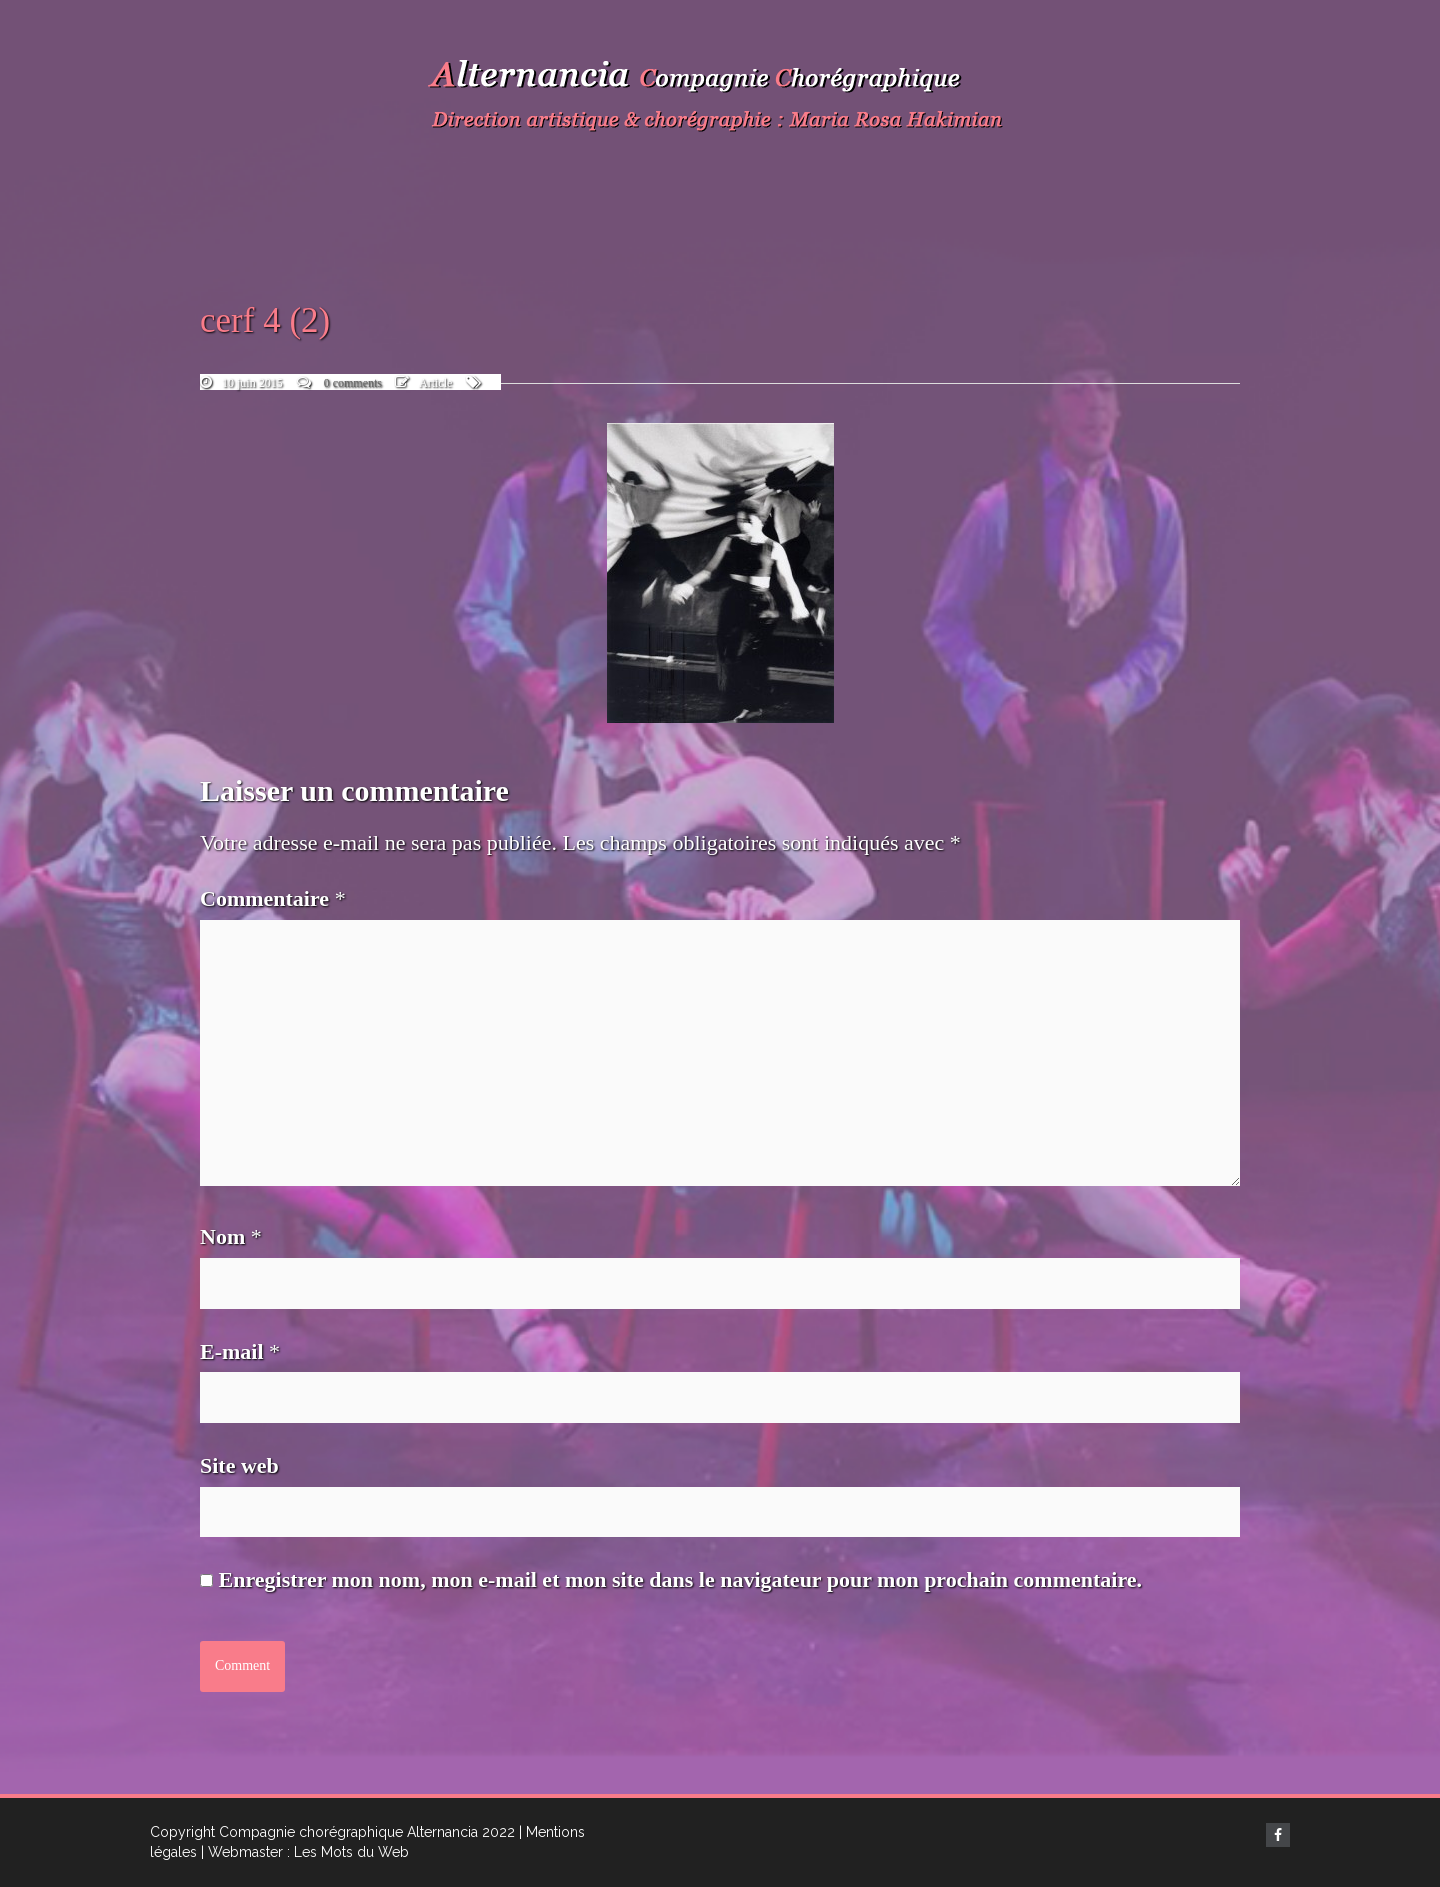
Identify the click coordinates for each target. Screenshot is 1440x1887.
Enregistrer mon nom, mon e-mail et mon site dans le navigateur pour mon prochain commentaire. (681, 1579)
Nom (231, 1236)
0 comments (353, 383)
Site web (239, 1465)
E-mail (240, 1351)
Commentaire (273, 898)
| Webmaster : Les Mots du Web (305, 1852)
